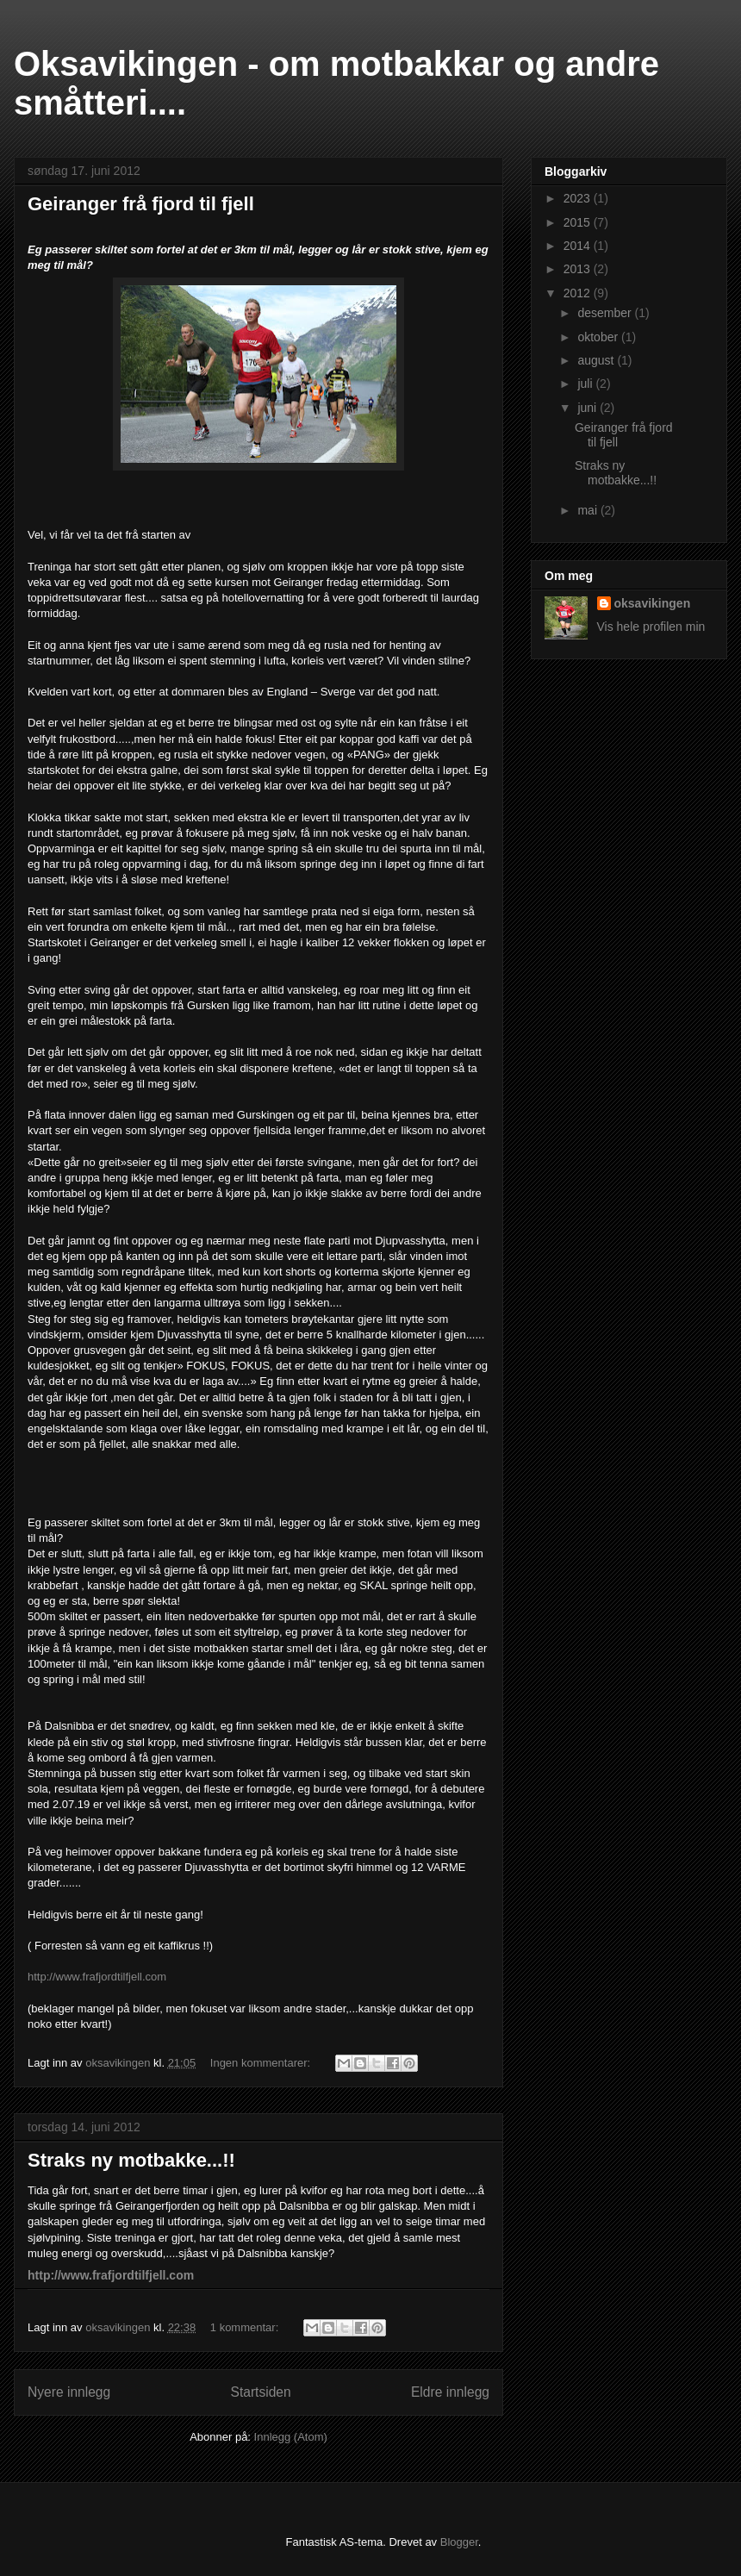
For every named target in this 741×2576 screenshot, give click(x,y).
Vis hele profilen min (651, 626)
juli (586, 383)
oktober (599, 337)
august (597, 360)
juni (588, 408)
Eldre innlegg (450, 2392)
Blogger (459, 2541)
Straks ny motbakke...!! (131, 2160)
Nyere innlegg (69, 2392)
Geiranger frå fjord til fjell (141, 204)
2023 (579, 198)
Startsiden (260, 2392)
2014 (579, 246)
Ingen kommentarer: (262, 2062)
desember (605, 313)
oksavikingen (652, 603)
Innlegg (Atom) (290, 2436)
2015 (579, 222)
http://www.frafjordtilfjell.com (97, 1976)
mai (588, 510)
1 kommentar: (246, 2327)
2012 (579, 293)
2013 (579, 269)
